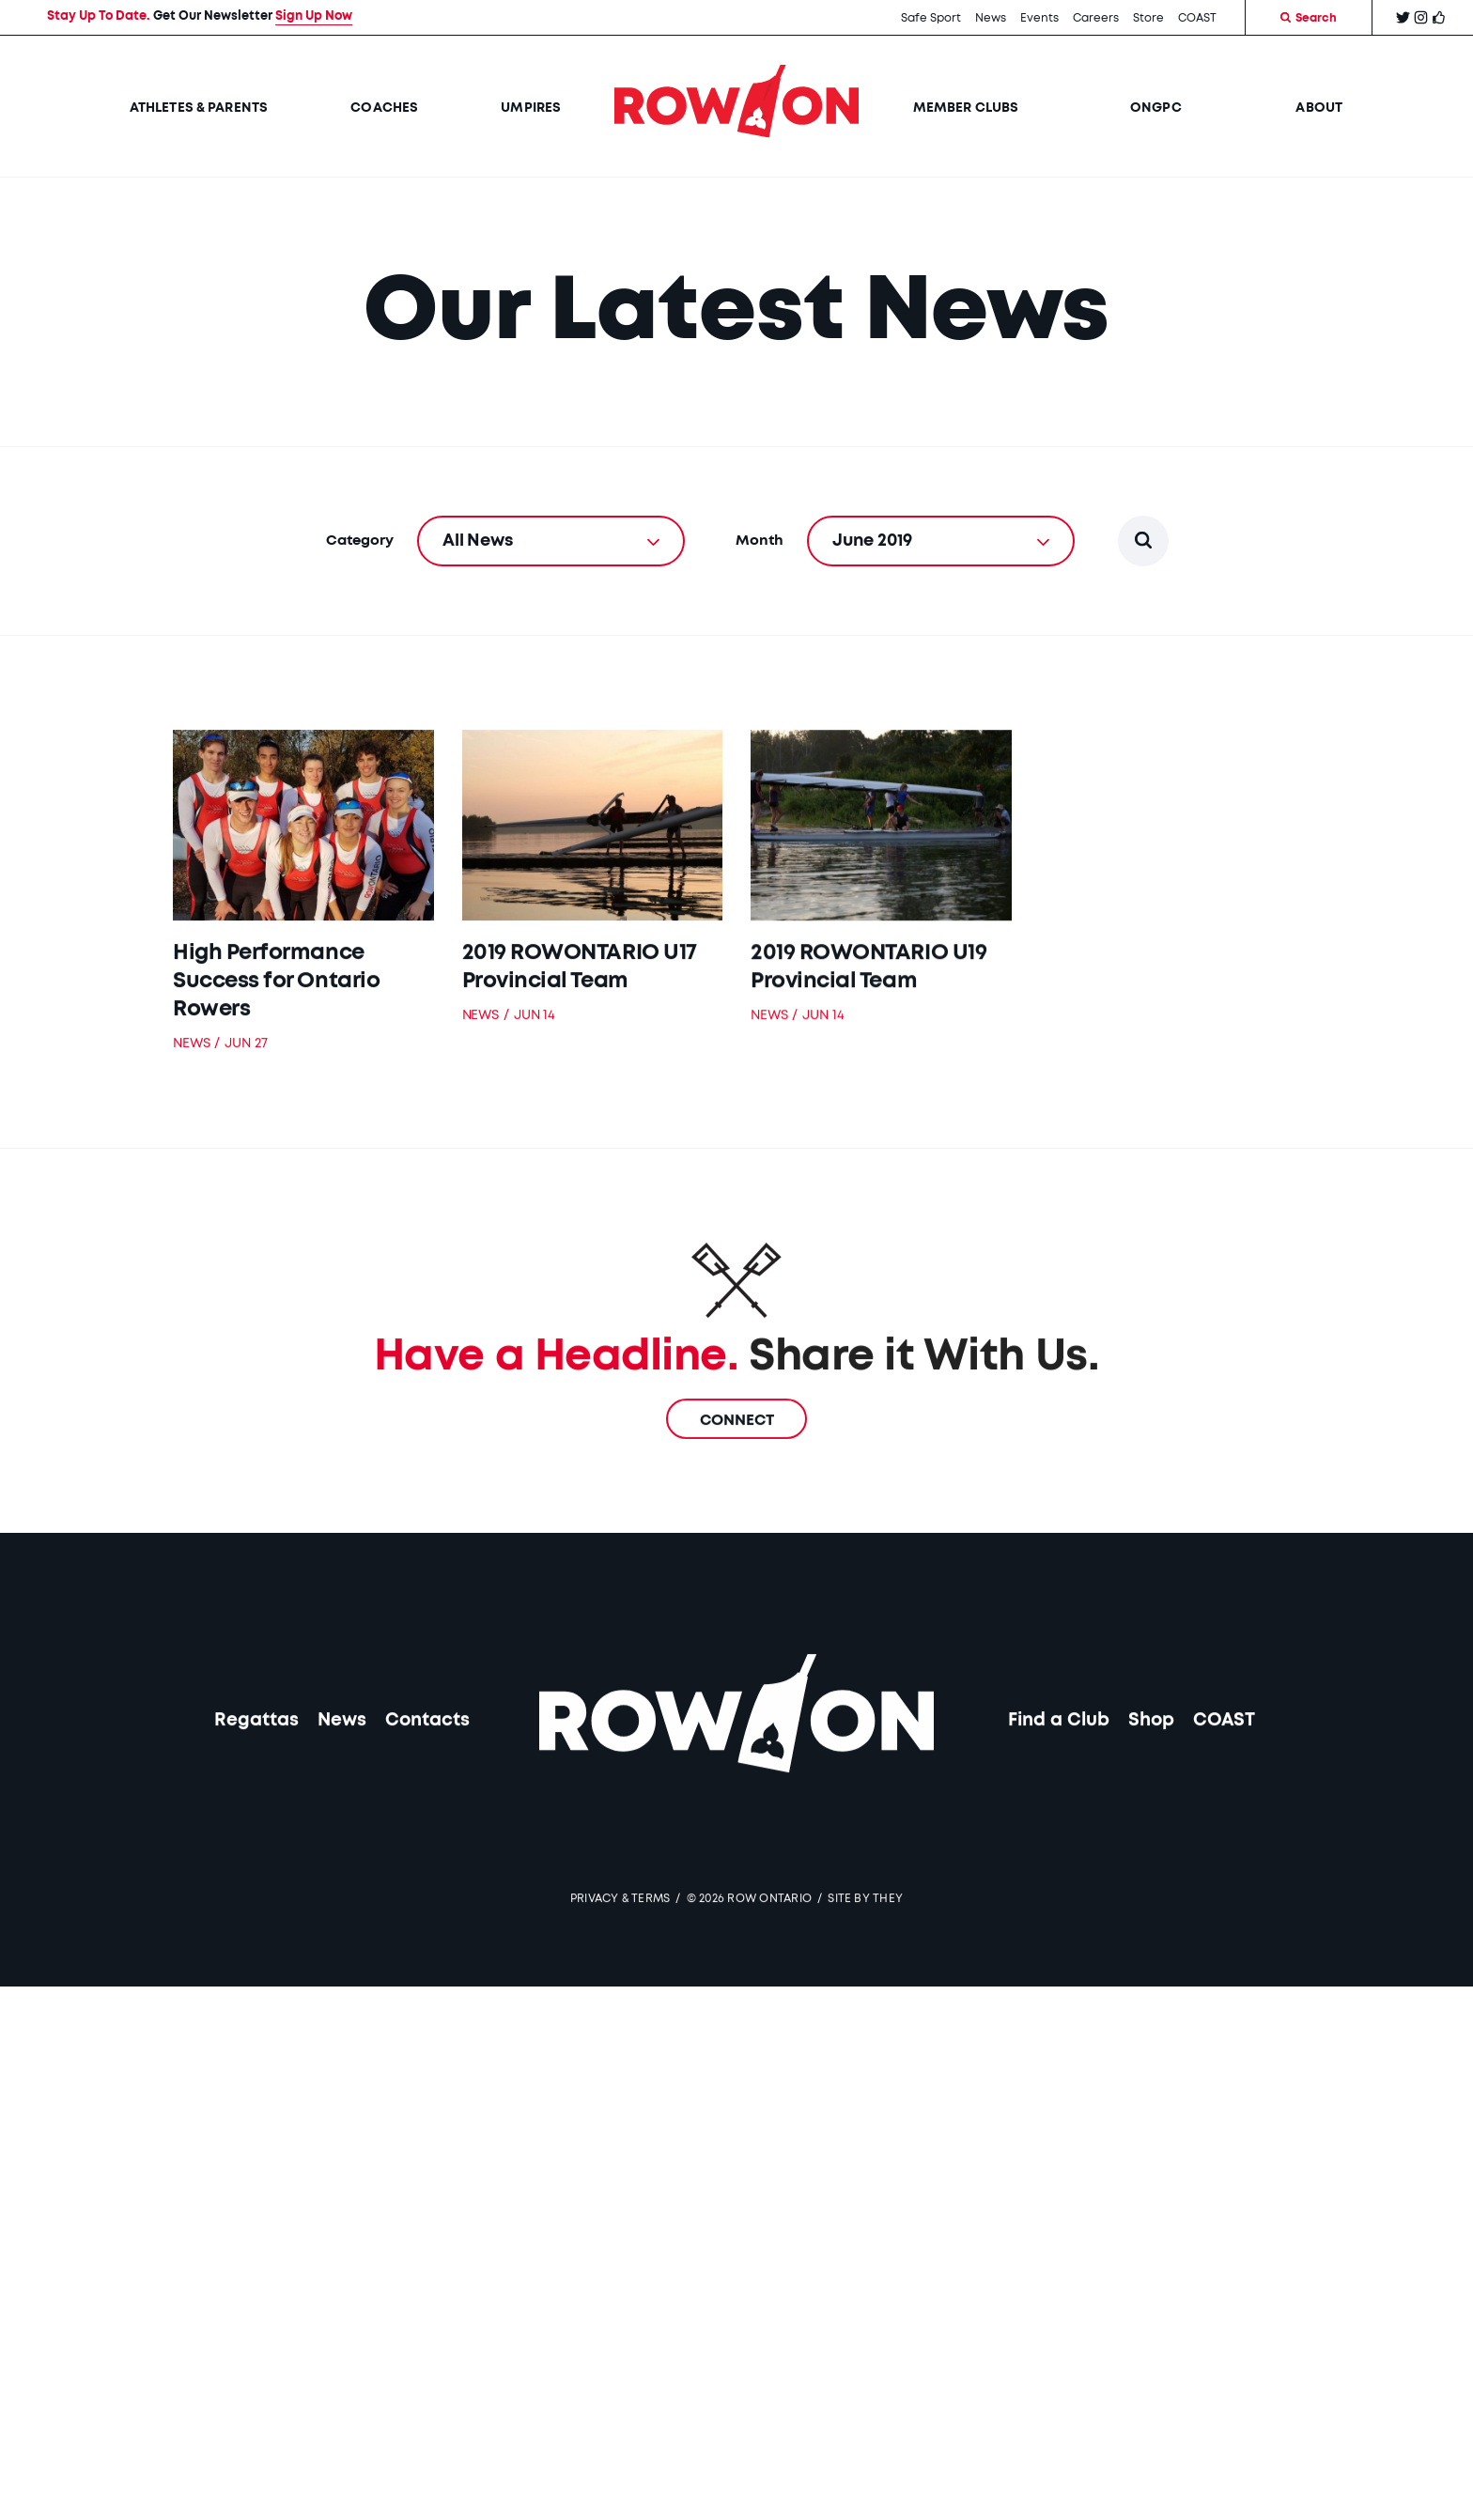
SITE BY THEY (865, 1931)
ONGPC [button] (1157, 108)
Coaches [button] (384, 108)
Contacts (427, 1753)
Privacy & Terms (620, 1931)
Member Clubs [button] (966, 108)
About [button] (1318, 108)
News (990, 17)
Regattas (256, 1753)
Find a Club (1058, 1753)
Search (1308, 17)
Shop (1151, 1753)
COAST (1197, 17)
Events (1039, 17)
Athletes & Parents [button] (199, 108)
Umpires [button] (531, 108)
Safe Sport (931, 17)
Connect (737, 1453)
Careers (1096, 17)
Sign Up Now (313, 16)
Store (1148, 17)
